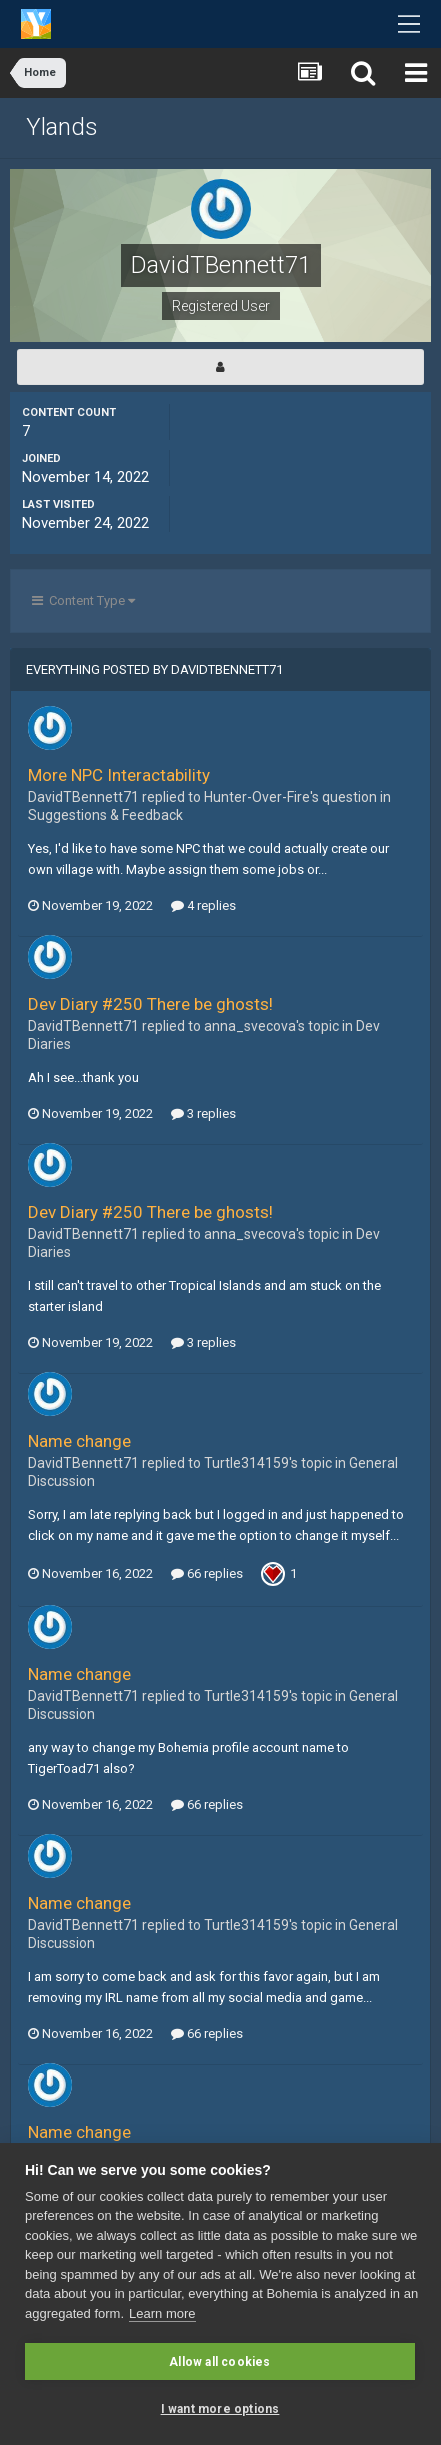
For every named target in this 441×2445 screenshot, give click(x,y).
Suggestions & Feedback (105, 815)
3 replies (203, 1113)
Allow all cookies (219, 2362)
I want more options (220, 2409)
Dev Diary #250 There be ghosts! (150, 1004)
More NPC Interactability (119, 775)
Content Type (83, 600)
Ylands (62, 127)
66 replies (207, 1573)
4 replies (203, 905)
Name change (79, 1441)
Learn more (162, 2313)
